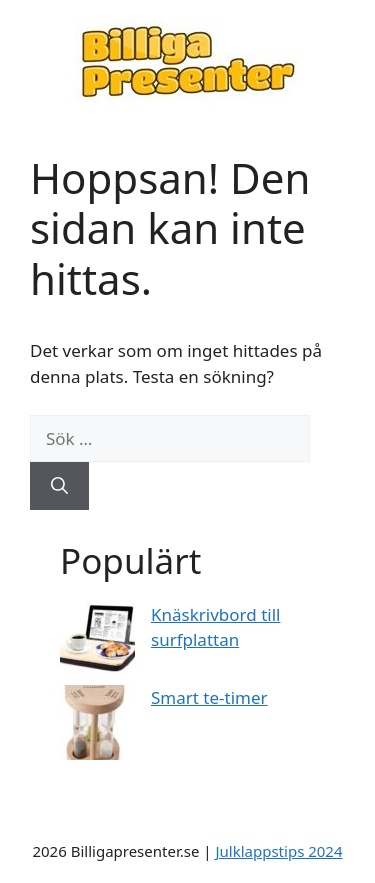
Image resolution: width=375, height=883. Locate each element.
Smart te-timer (209, 697)
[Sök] (59, 486)
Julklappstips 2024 (278, 851)
